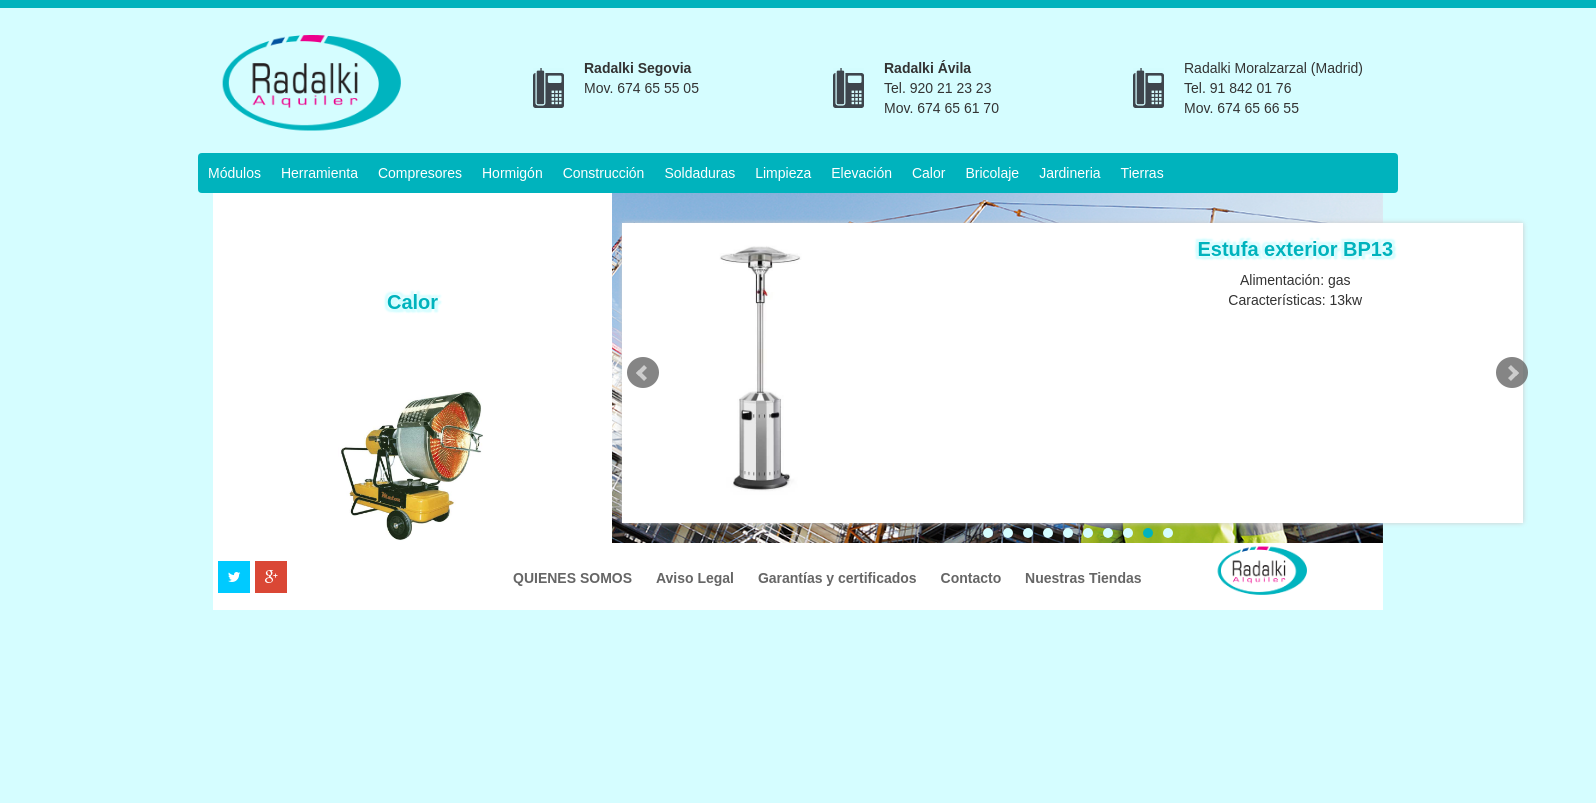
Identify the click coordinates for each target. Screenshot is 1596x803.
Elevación (861, 173)
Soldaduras (699, 173)
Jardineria (1069, 173)
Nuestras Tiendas (1083, 578)
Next (1512, 373)
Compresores (420, 173)
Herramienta (319, 173)
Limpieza (783, 173)
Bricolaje (992, 173)
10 (1168, 533)
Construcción (604, 173)
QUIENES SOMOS (574, 578)
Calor (928, 173)
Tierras (1142, 173)
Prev (643, 373)
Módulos (234, 173)
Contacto (973, 578)
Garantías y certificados (839, 578)
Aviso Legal (697, 578)
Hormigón (512, 173)
